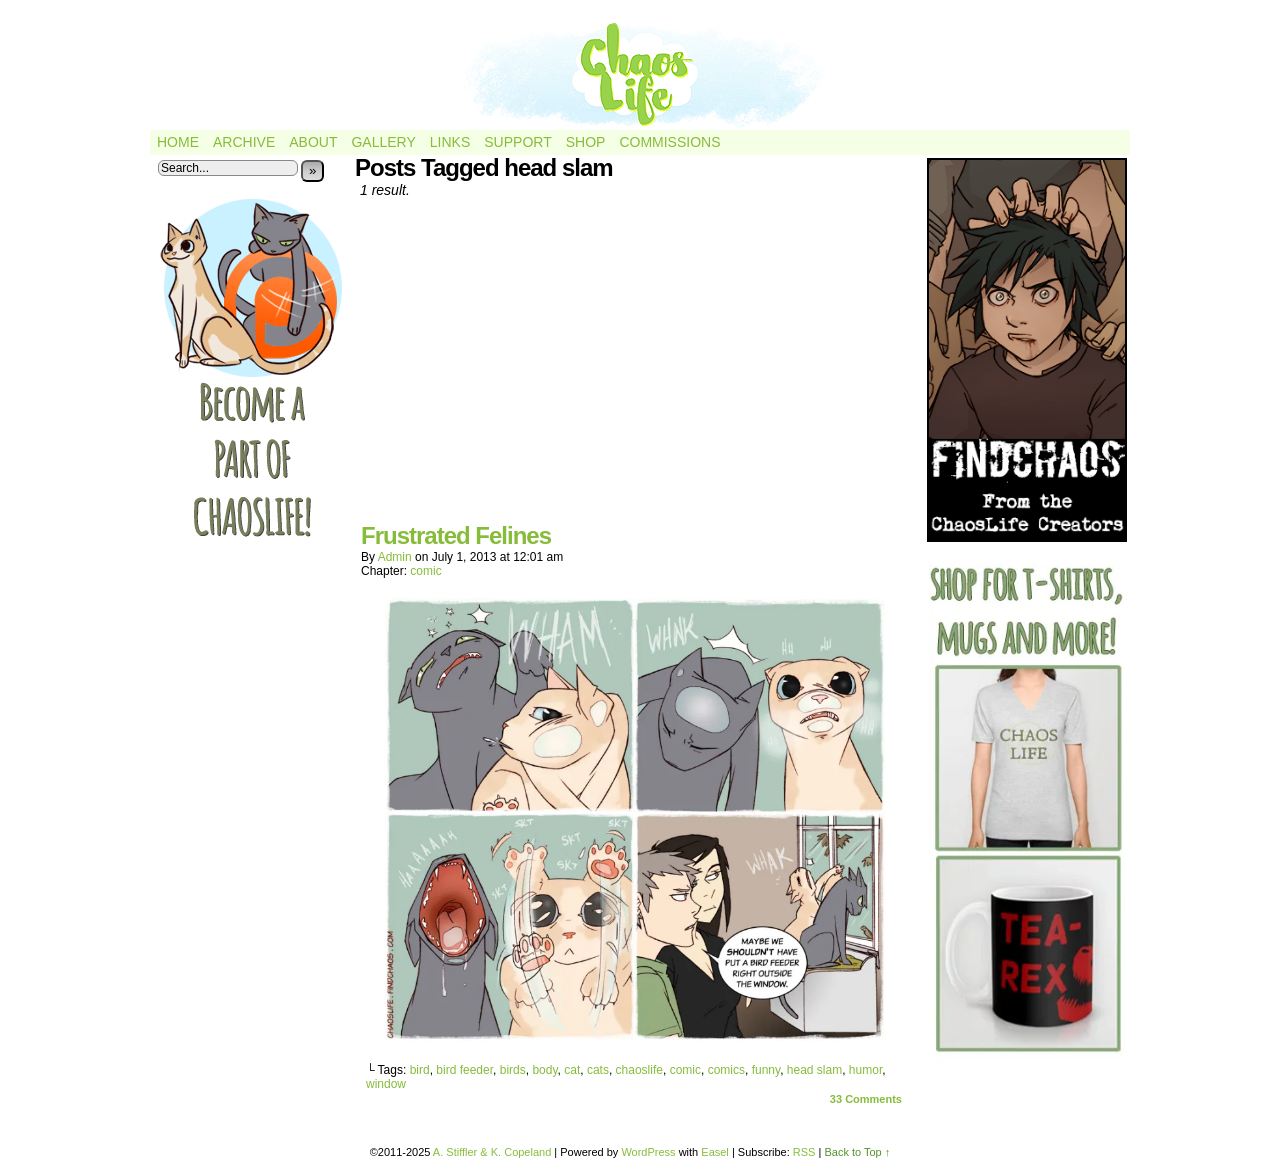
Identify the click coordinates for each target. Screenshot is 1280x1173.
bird (420, 1070)
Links (450, 142)
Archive (244, 142)
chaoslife (639, 1070)
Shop (586, 142)
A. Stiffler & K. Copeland (492, 1152)
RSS (804, 1152)
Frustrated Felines (456, 535)
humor (865, 1070)
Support (517, 142)
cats (598, 1070)
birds (513, 1070)
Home (178, 142)
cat (572, 1070)
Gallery (383, 142)
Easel (715, 1152)
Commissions (669, 142)
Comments (866, 1099)
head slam (814, 1070)
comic (425, 571)
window (386, 1084)
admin (395, 557)
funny (766, 1070)
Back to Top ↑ (857, 1152)
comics (726, 1070)
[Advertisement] (635, 368)
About (313, 142)
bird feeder (464, 1070)
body (544, 1070)
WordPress (648, 1152)
